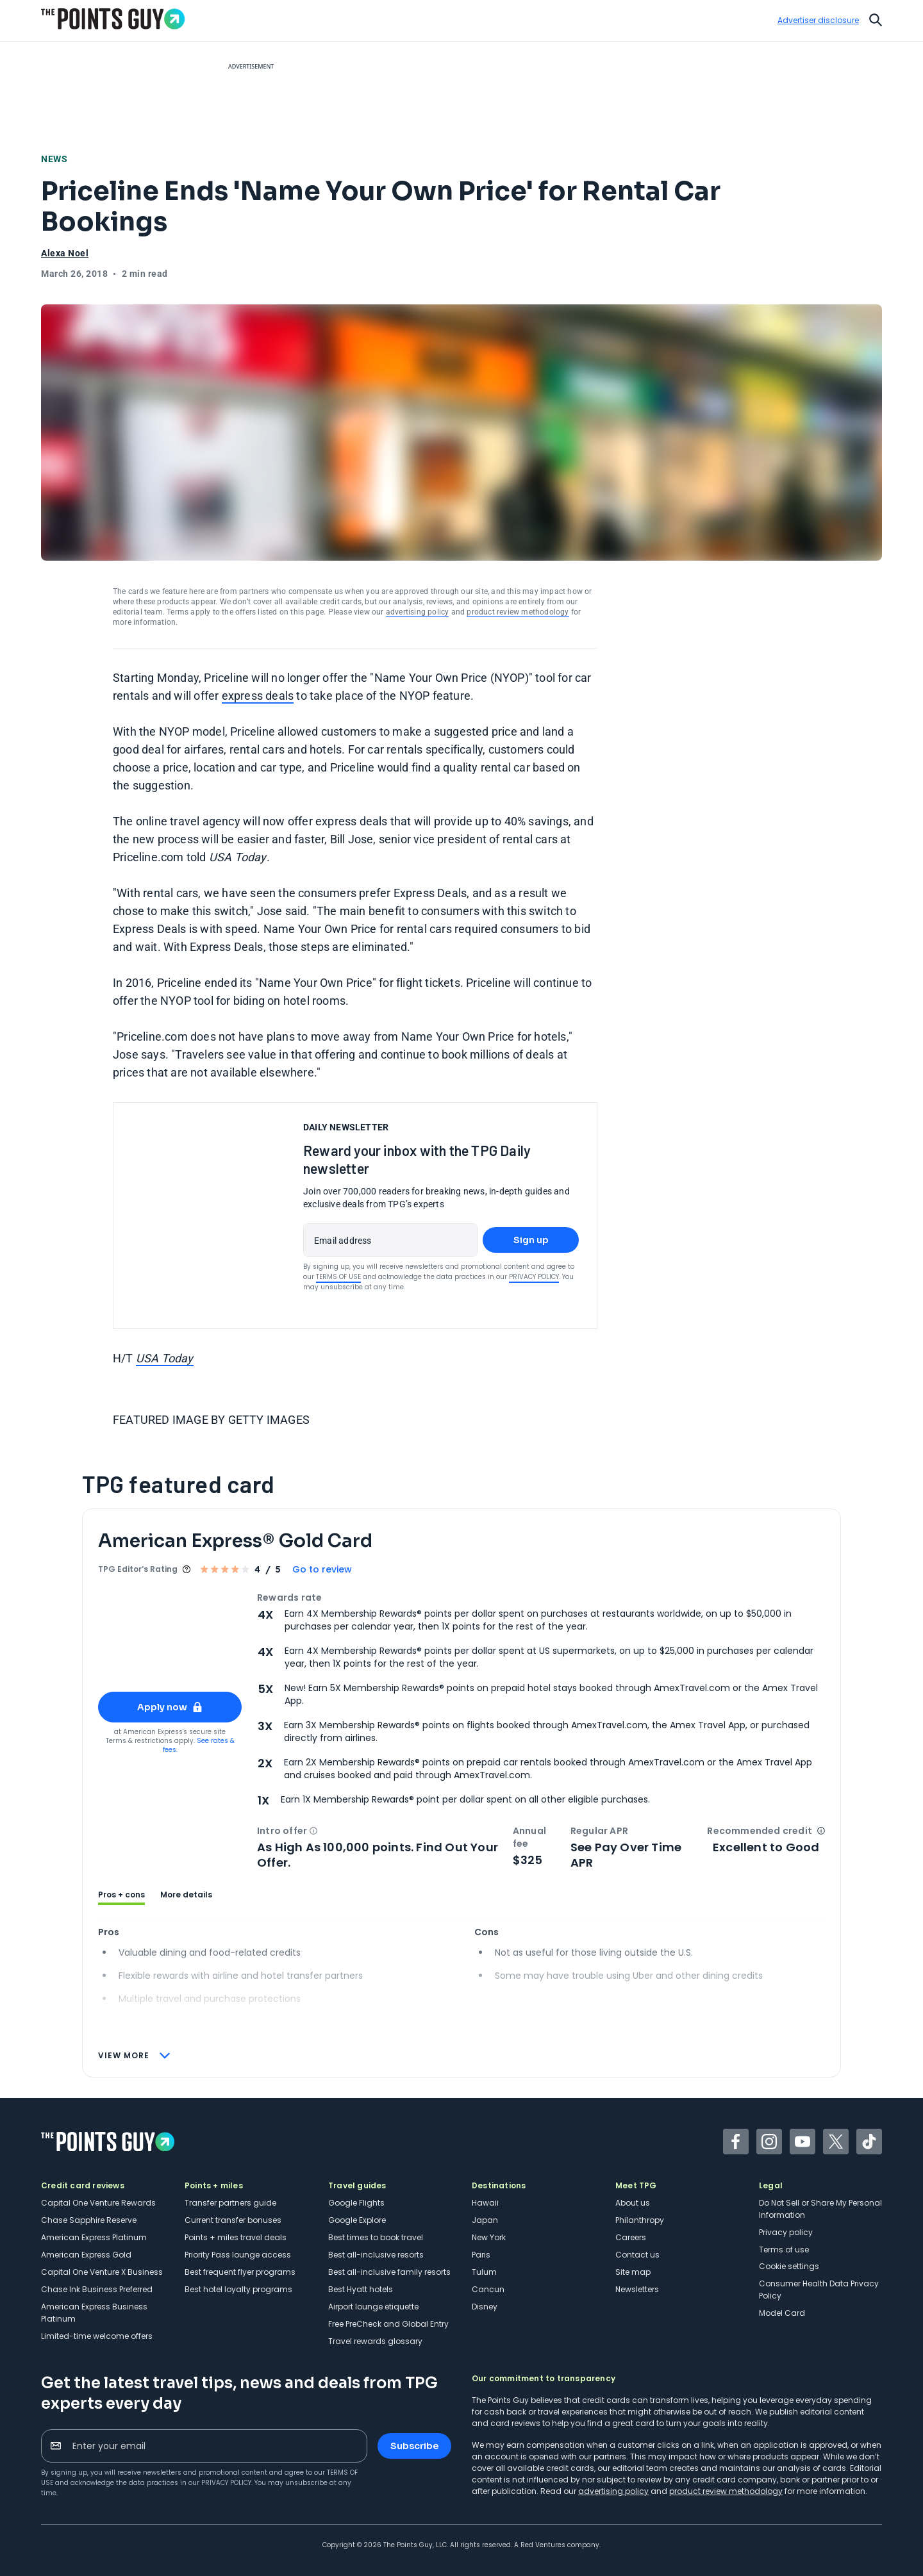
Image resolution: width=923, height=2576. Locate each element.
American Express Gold (86, 2254)
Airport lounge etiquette (373, 2306)
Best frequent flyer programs (240, 2271)
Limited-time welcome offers (97, 2336)
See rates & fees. (199, 1745)
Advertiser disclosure (818, 20)
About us (632, 2202)
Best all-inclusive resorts (376, 2254)
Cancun (488, 2289)
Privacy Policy (534, 1277)
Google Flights (356, 2202)
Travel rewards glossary (375, 2341)
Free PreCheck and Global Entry (388, 2323)
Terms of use (784, 2249)
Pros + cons (121, 1895)
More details (186, 1895)
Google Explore (357, 2220)
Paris (481, 2254)
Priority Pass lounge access (238, 2254)
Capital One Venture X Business (102, 2271)
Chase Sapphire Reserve (89, 2220)
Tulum (484, 2271)
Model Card (782, 2313)
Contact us (637, 2254)
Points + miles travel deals (236, 2237)
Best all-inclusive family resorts (389, 2271)
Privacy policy (786, 2232)
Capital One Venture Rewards (98, 2202)
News (57, 158)
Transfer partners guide (230, 2202)
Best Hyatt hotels (360, 2289)
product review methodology (518, 611)
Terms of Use (338, 1277)
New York (489, 2237)
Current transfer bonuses (233, 2220)
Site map (633, 2271)
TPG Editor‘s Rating (138, 1569)
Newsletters (637, 2289)
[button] (313, 1831)
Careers (630, 2237)
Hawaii (485, 2202)
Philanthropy (639, 2220)
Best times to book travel (375, 2237)
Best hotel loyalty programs (238, 2289)
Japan (485, 2220)
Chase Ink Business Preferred (97, 2289)
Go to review (322, 1569)
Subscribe (414, 2446)
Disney (484, 2306)
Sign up (531, 1240)
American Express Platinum (94, 2237)
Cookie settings (789, 2266)
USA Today (165, 1358)
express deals (258, 695)
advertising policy (417, 611)
